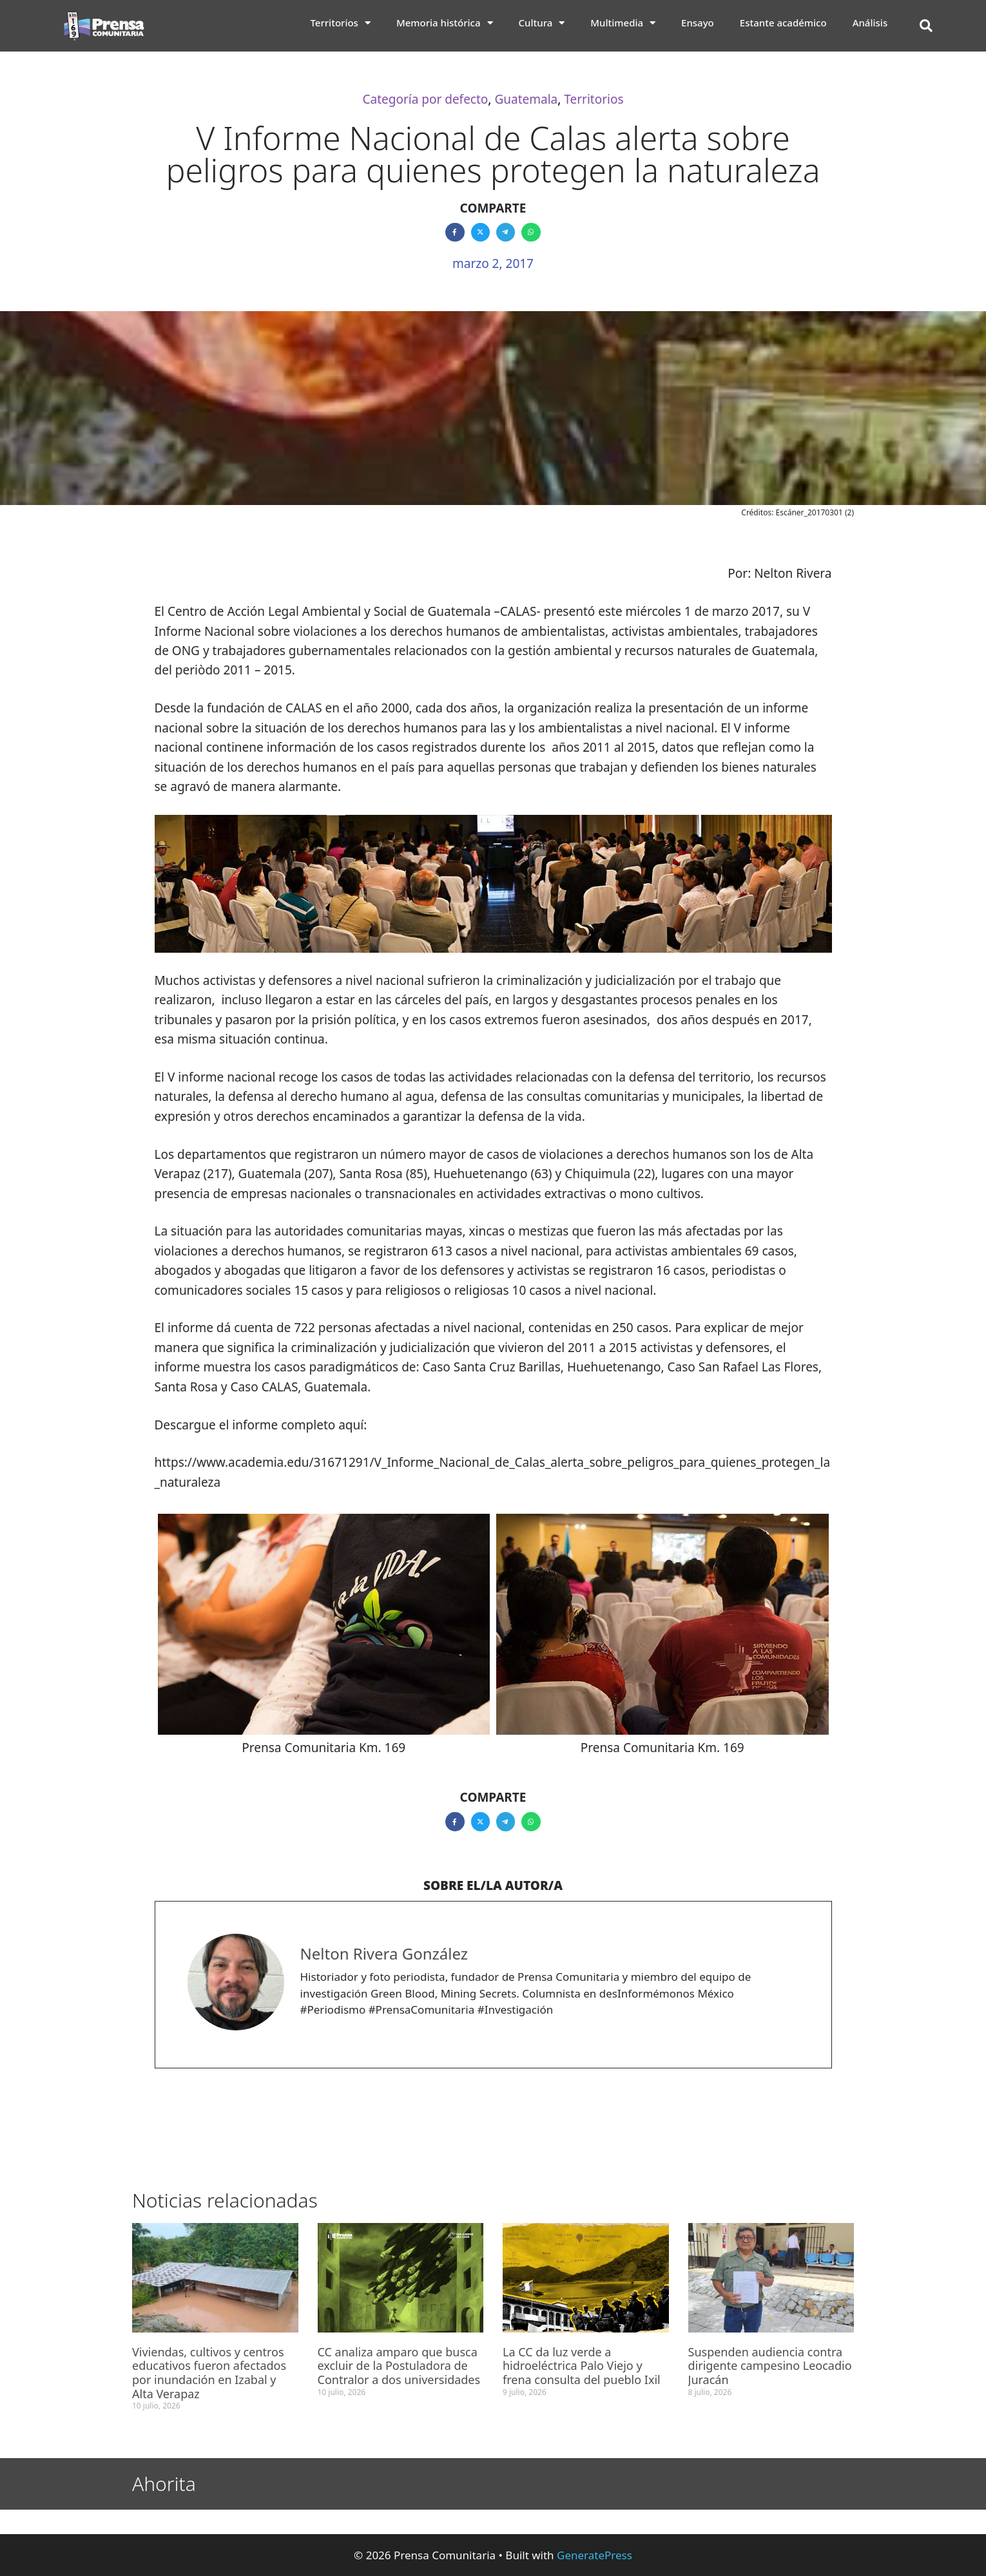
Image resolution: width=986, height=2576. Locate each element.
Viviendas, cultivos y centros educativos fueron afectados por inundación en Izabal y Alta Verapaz (209, 2372)
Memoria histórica (444, 22)
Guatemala (525, 99)
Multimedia (622, 22)
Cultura (542, 22)
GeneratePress (594, 2555)
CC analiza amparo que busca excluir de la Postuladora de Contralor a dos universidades (399, 2365)
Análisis (870, 22)
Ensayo (697, 22)
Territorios (340, 22)
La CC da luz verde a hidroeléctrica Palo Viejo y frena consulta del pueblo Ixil (582, 2365)
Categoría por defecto (425, 99)
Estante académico (783, 22)
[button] (926, 26)
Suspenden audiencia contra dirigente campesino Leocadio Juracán (770, 2365)
